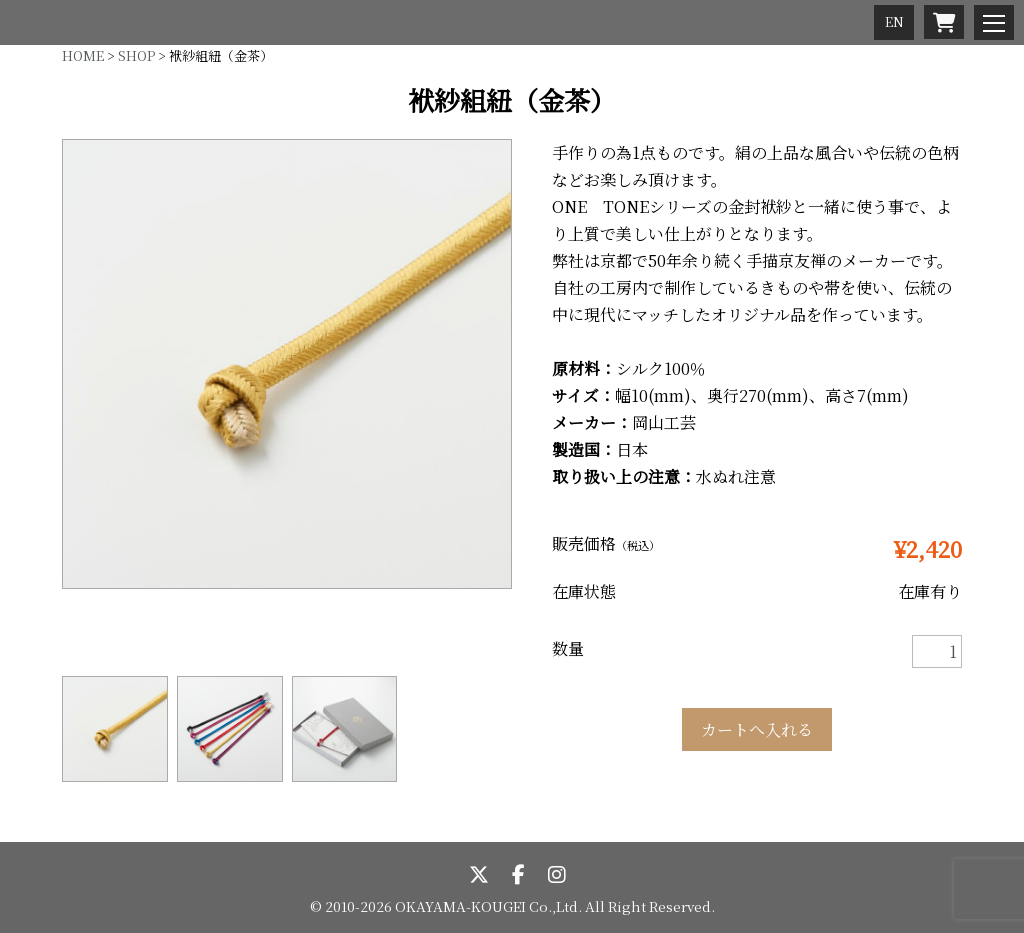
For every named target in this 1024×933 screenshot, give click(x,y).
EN (894, 21)
